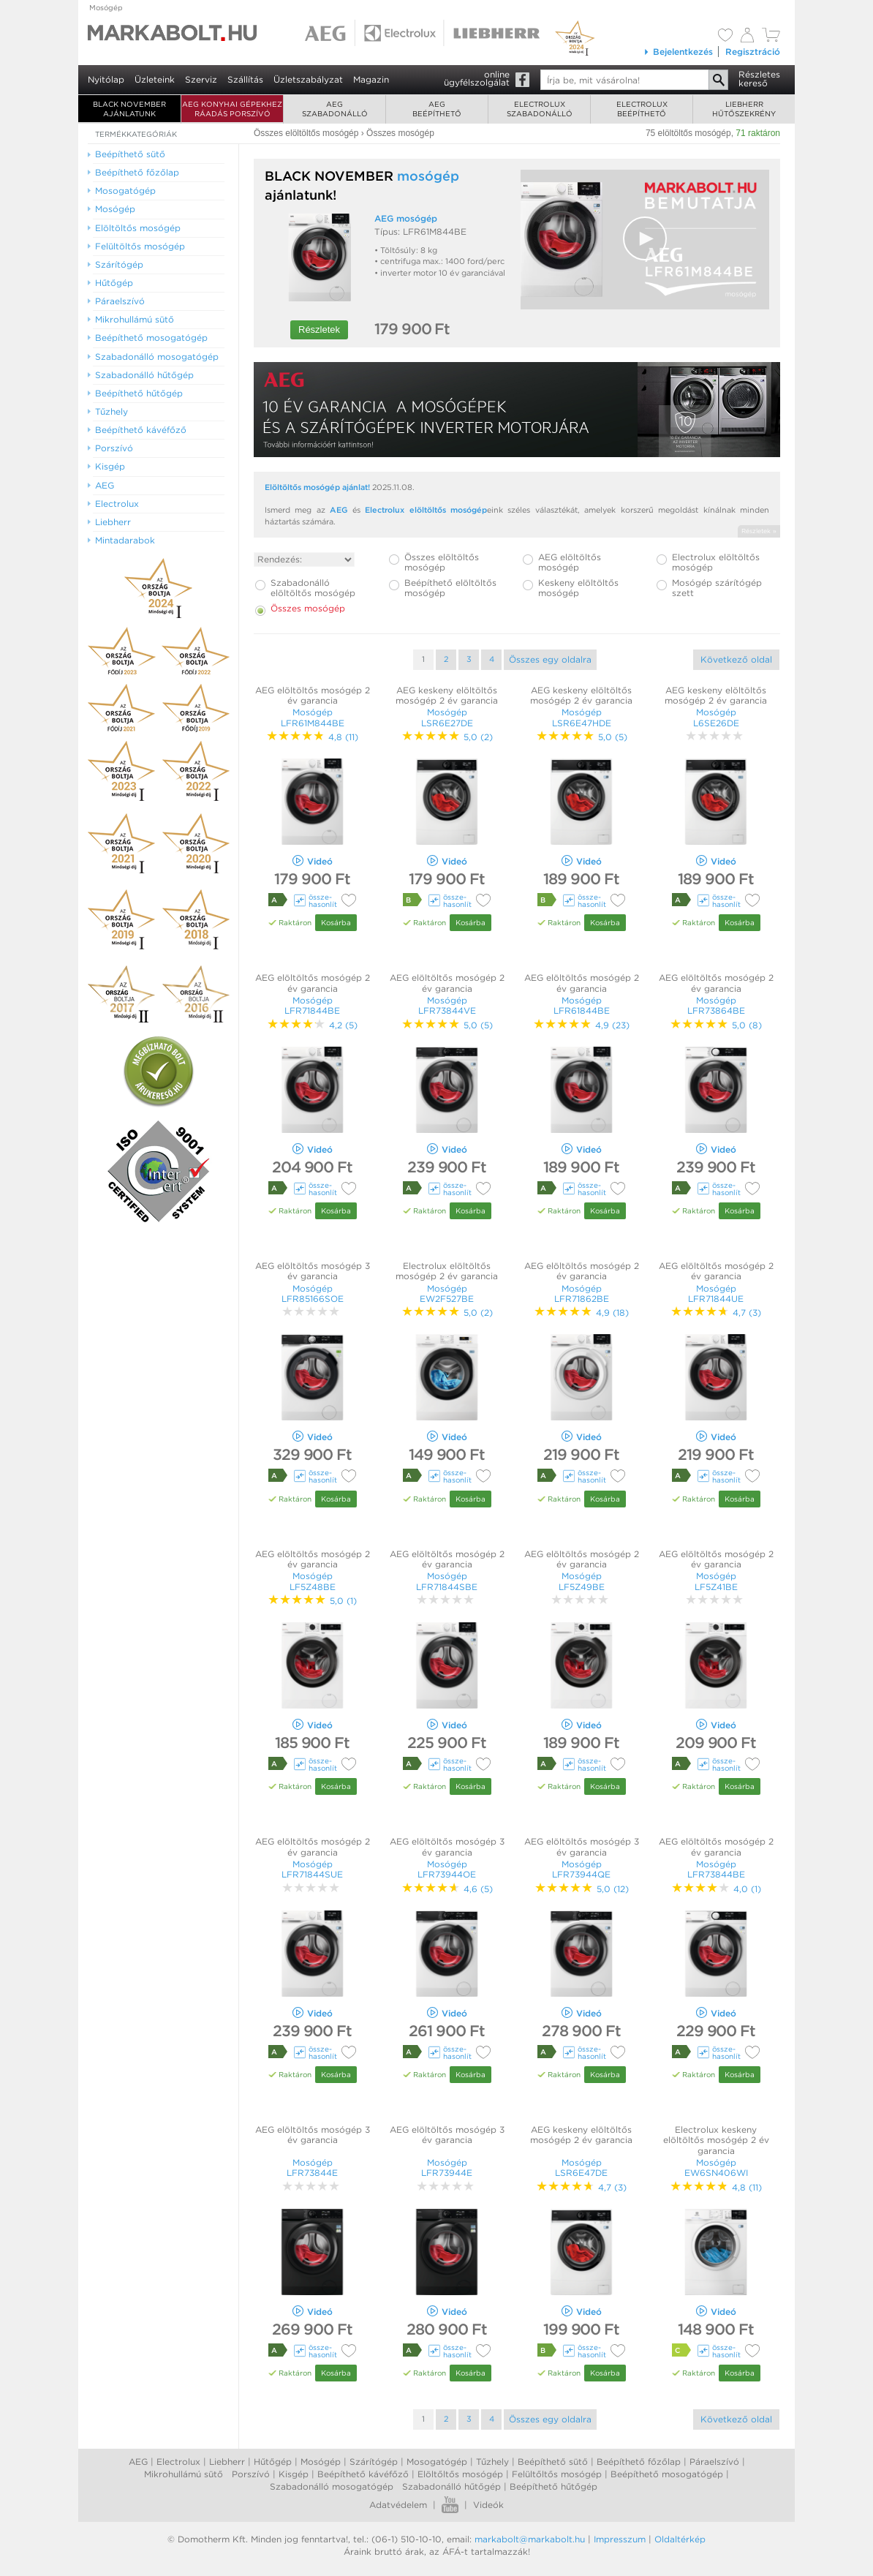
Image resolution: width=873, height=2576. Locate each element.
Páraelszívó (714, 2461)
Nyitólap (106, 79)
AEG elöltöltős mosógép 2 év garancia (312, 695)
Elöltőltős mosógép (460, 2473)
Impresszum (620, 2539)
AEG (338, 510)
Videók (488, 2504)
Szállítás (245, 79)
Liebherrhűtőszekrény (744, 108)
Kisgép (294, 2473)
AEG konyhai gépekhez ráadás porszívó (232, 108)
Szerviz (201, 79)
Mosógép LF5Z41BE (716, 1581)
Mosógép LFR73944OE (446, 1869)
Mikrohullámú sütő (183, 2473)
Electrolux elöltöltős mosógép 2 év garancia (447, 1270)
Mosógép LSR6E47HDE (581, 717)
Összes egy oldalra (550, 659)
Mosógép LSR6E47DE (581, 2167)
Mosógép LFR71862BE (581, 1293)
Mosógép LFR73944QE (581, 1869)
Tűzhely (492, 2461)
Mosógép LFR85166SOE (312, 1293)
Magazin (371, 79)
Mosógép (106, 7)
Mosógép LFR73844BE (716, 1869)
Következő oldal (736, 659)
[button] (644, 238)
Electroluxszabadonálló (539, 108)
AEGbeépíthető (436, 108)
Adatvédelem (398, 2504)
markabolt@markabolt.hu (530, 2539)
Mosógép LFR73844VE (447, 1005)
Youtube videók (450, 2504)
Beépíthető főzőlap (639, 2461)
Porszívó (251, 2473)
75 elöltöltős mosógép (688, 133)
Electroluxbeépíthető (642, 108)
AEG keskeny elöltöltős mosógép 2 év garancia (447, 695)
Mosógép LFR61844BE (581, 1005)
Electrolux (178, 2461)
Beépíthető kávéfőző (363, 2473)
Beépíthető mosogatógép (667, 2473)
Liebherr (227, 2461)
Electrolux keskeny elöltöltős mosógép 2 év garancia (716, 2140)
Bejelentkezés (678, 51)
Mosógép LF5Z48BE (313, 1581)
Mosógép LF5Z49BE (582, 1581)
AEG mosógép (405, 218)
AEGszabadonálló (335, 108)
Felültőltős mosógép (557, 2473)
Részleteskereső (759, 78)
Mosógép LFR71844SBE (446, 1581)
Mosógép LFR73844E (312, 2167)
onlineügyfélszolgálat (477, 78)
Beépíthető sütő (553, 2461)
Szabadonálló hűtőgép (451, 2486)
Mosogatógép (437, 2461)
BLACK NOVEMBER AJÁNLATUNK (129, 108)
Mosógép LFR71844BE (312, 1005)
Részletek (319, 329)
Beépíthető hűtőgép (553, 2486)
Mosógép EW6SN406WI (716, 2167)
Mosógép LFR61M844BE (312, 717)
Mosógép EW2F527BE (447, 1293)
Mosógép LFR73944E (446, 2167)
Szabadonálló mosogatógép (331, 2486)
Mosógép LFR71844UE (716, 1293)
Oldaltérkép (680, 2539)
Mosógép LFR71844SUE (312, 1869)
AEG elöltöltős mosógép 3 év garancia (312, 1270)
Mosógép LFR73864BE (716, 1005)
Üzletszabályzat (308, 79)
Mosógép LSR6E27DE (447, 717)
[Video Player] (645, 239)
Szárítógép (373, 2461)
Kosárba (336, 922)
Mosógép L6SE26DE (716, 717)
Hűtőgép (273, 2461)
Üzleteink (155, 79)
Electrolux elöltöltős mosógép (426, 510)
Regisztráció (752, 51)
